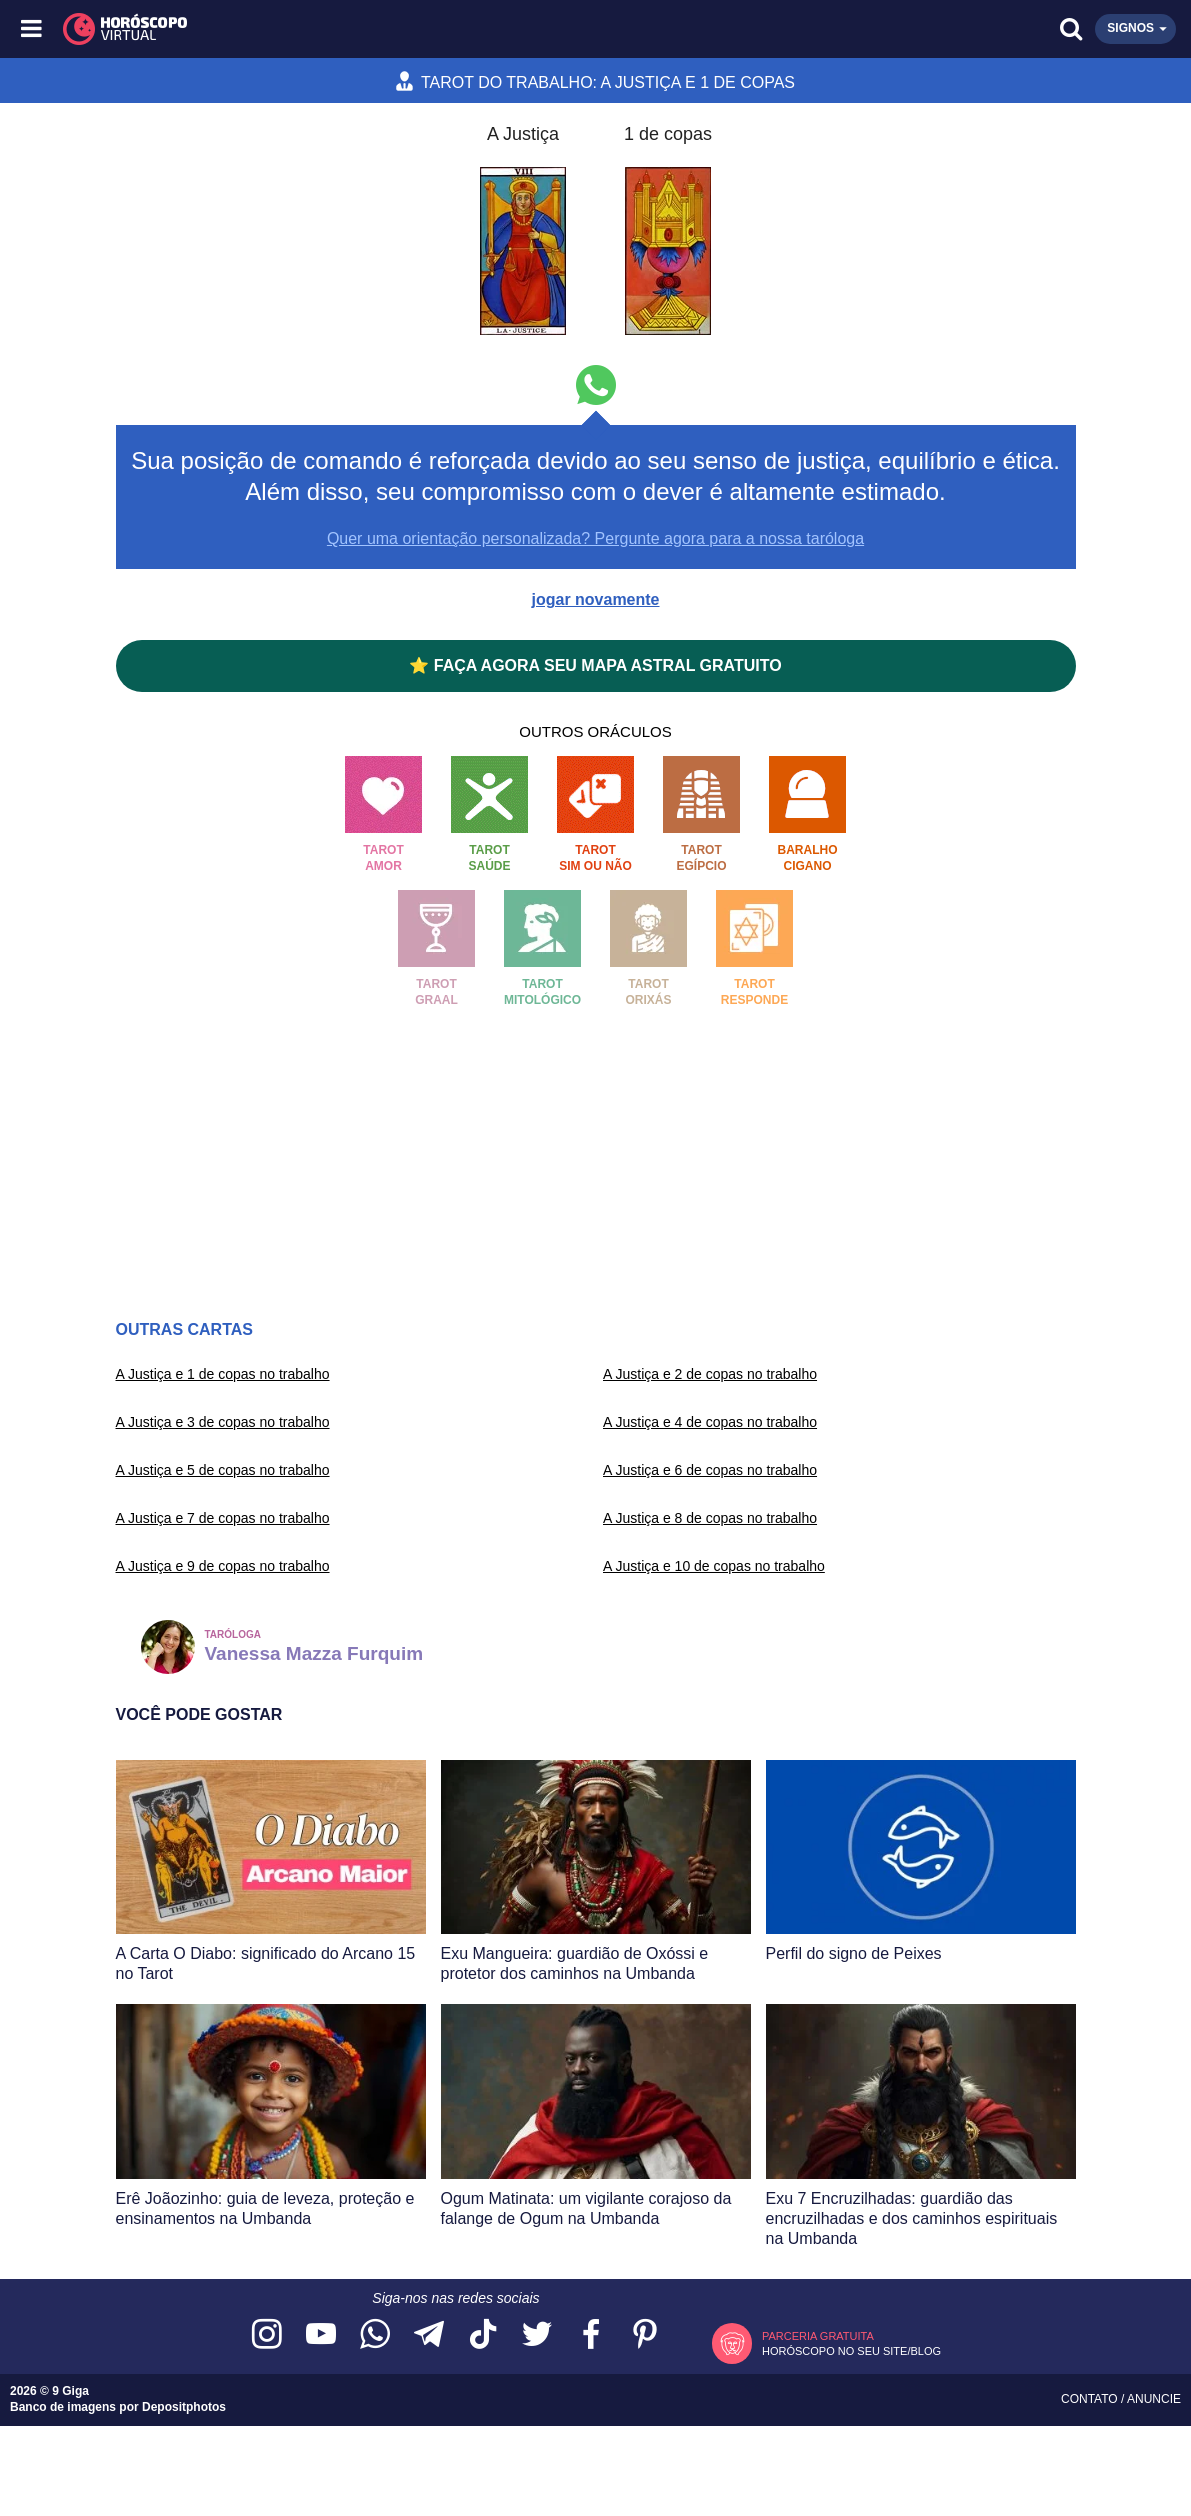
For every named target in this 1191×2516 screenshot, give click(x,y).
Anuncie (1154, 2399)
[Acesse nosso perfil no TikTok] (483, 2335)
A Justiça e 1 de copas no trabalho (223, 1374)
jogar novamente (595, 599)
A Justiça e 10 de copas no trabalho (714, 1566)
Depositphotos (184, 2407)
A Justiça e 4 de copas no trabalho (710, 1422)
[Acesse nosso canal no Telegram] (429, 2335)
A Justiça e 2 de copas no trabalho (710, 1374)
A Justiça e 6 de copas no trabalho (710, 1470)
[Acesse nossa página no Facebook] (591, 2335)
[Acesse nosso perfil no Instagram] (267, 2335)
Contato (1091, 2399)
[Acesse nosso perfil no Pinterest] (645, 2335)
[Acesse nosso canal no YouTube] (321, 2335)
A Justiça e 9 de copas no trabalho (223, 1566)
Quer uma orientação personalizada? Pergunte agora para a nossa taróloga (595, 538)
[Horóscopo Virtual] (315, 29)
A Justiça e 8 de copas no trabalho (710, 1518)
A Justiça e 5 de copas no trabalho (223, 1470)
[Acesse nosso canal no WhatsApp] (375, 2335)
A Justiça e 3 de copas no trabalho (223, 1422)
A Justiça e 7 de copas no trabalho (223, 1518)
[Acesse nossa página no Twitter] (537, 2335)
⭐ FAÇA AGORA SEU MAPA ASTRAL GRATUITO (595, 665)
